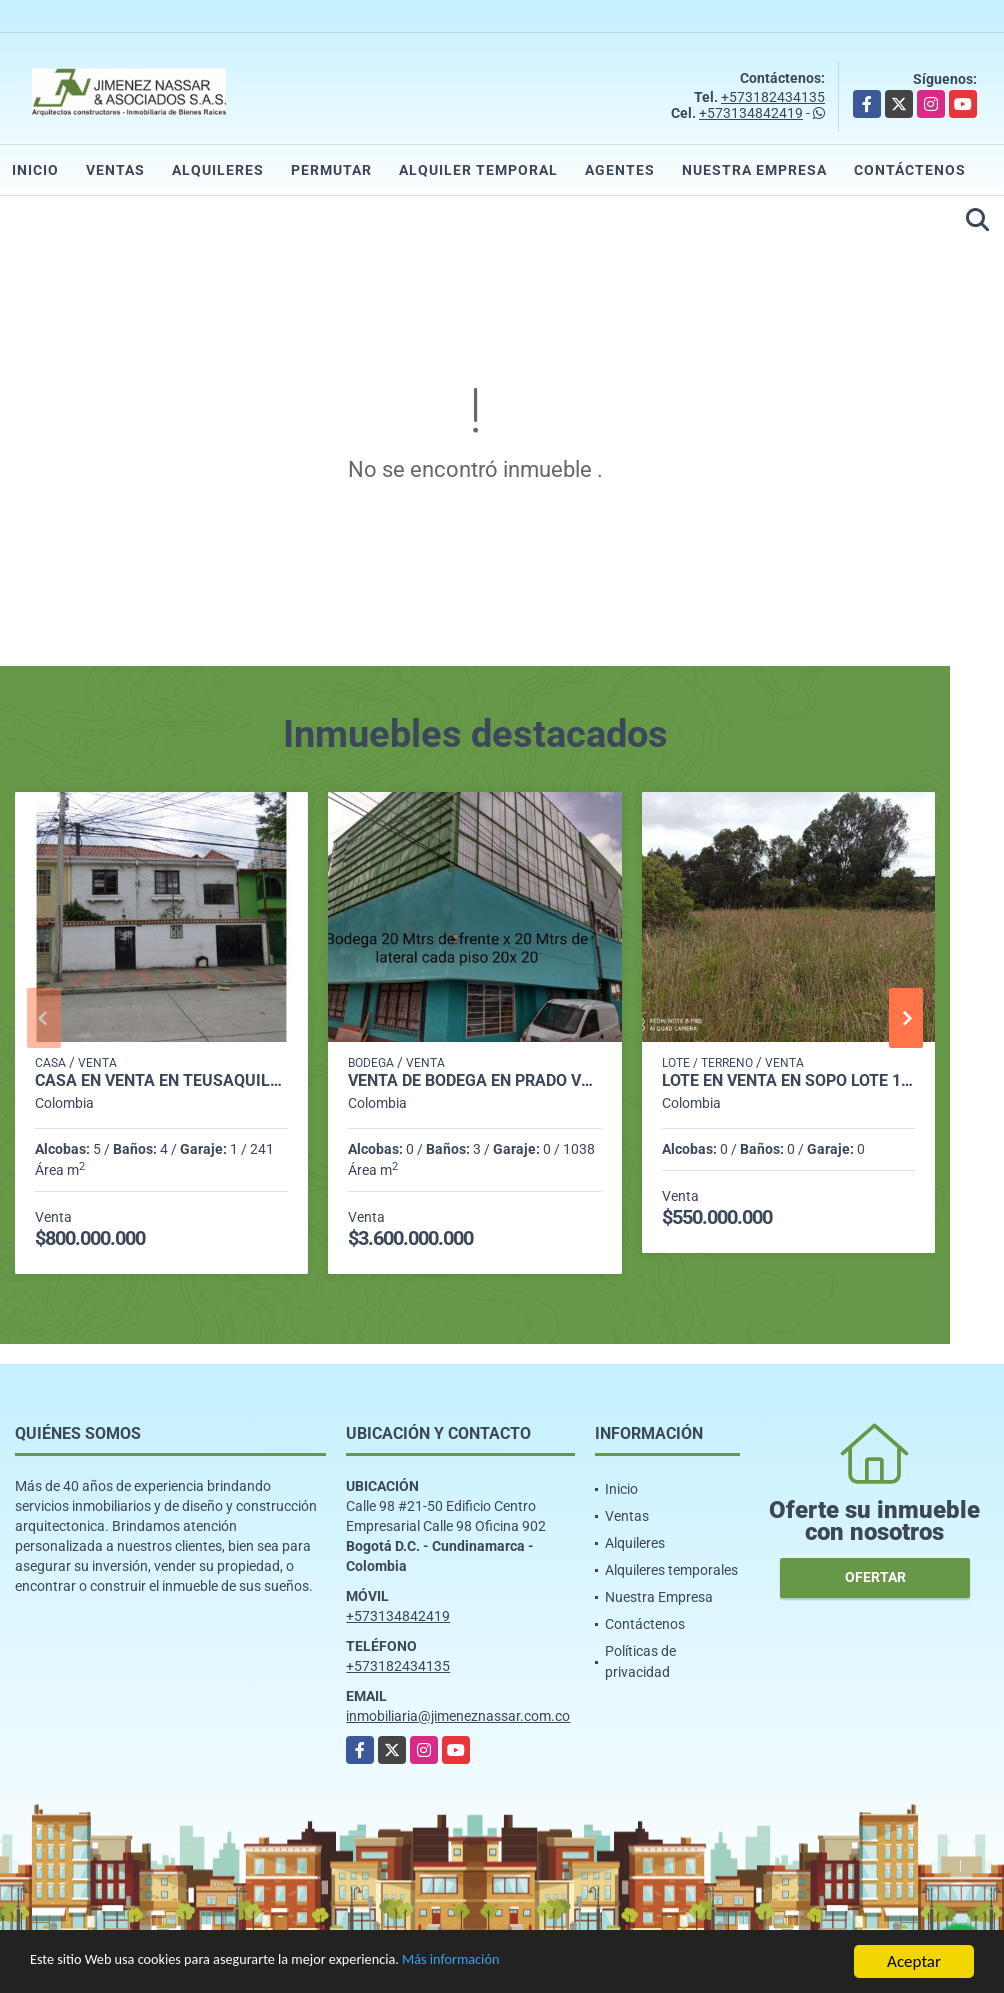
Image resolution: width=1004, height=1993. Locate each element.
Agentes (620, 170)
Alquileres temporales (671, 1570)
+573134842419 (751, 113)
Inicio (35, 170)
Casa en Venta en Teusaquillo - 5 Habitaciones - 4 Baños (161, 1081)
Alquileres (218, 170)
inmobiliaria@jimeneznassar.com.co (458, 1716)
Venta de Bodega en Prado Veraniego (474, 1081)
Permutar (331, 170)
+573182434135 (773, 97)
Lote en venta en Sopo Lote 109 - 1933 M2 (788, 1081)
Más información (533, 1963)
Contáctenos (910, 170)
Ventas (115, 170)
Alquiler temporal (478, 170)
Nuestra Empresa (754, 170)
